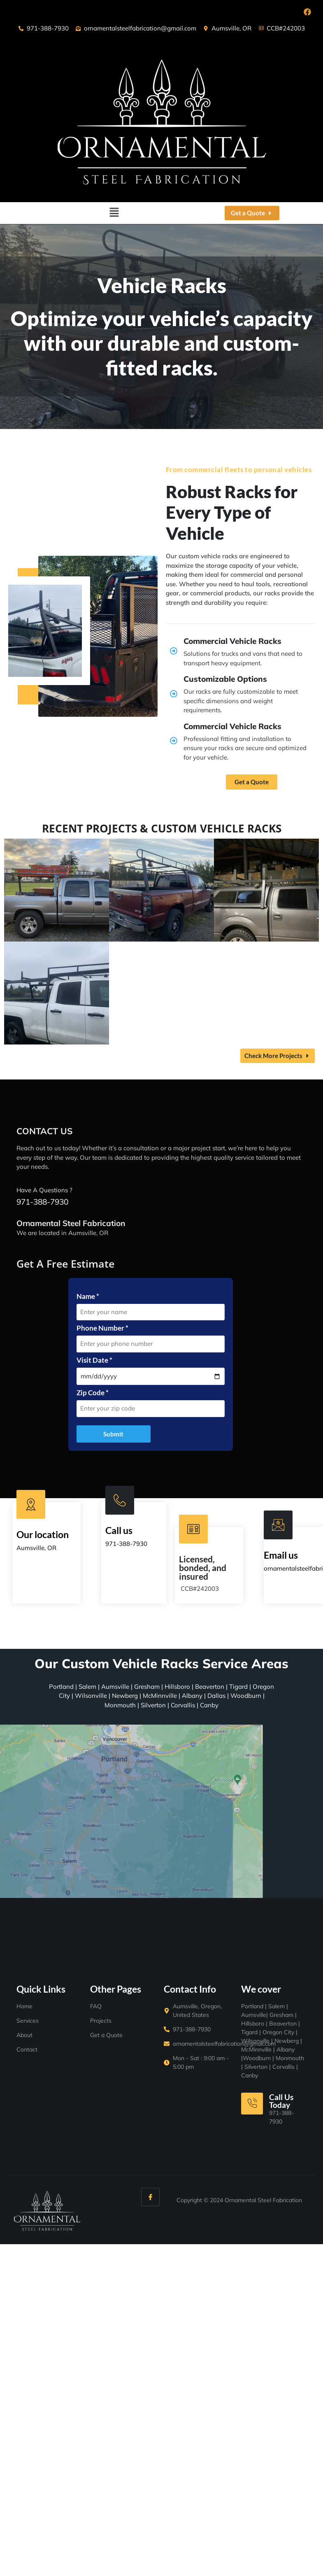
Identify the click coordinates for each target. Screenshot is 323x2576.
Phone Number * (102, 1327)
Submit (113, 1434)
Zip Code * (93, 1392)
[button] (114, 213)
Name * (88, 1296)
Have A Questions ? (44, 1190)
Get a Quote (252, 782)
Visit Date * (94, 1360)
